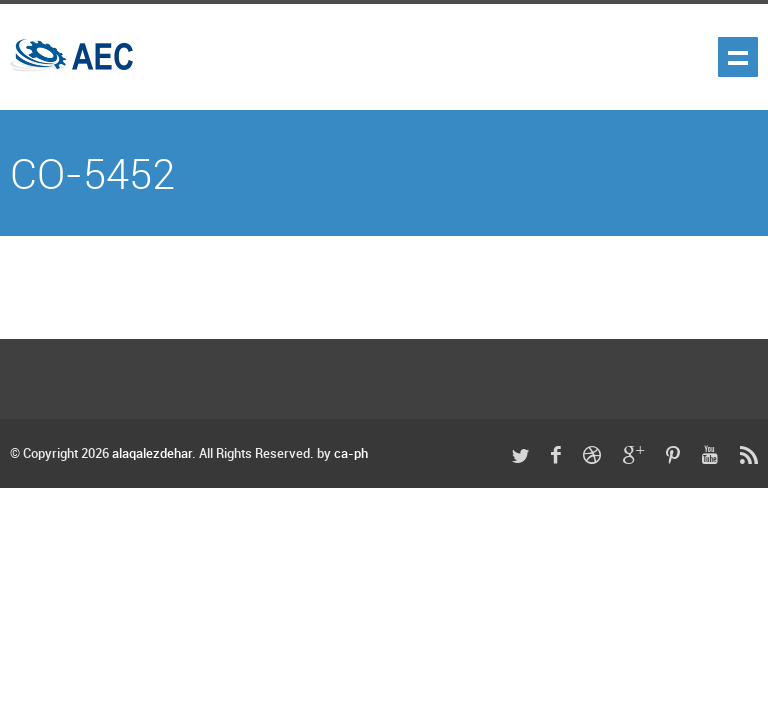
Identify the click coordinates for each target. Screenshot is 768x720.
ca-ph (351, 454)
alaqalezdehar (152, 454)
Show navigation (738, 57)
